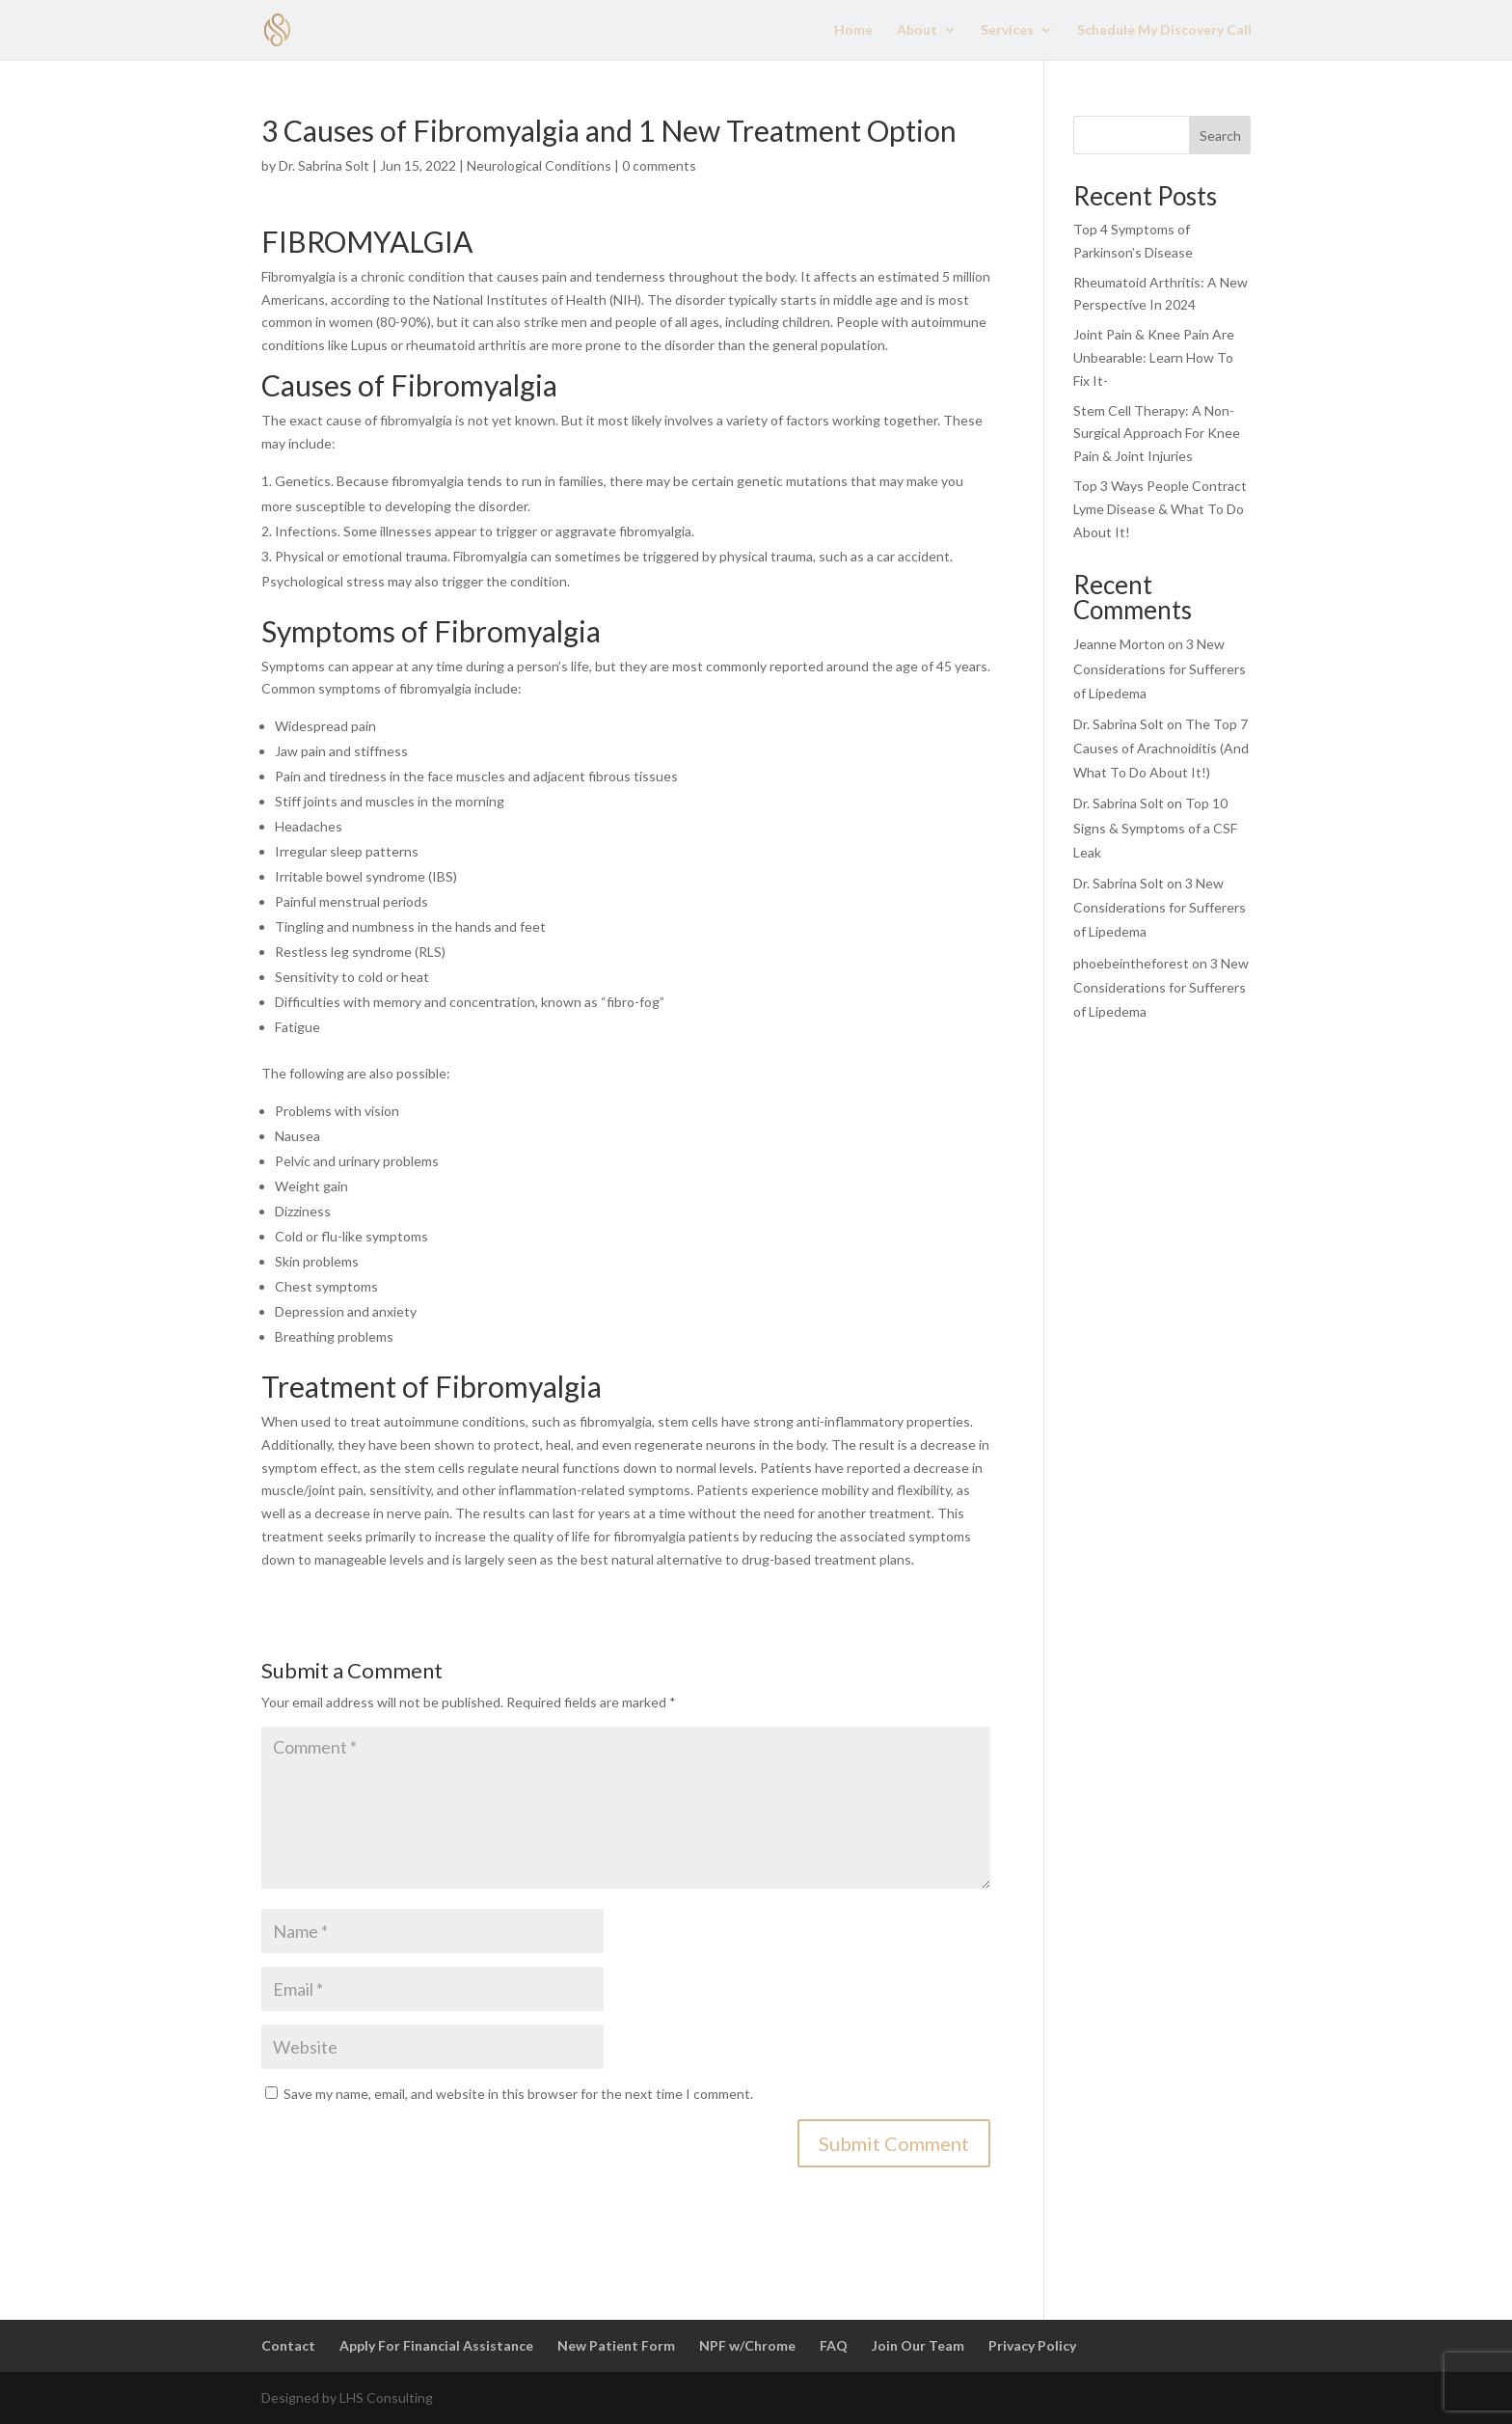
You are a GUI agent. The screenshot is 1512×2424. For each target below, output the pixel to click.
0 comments (659, 165)
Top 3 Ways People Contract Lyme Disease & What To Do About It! (1160, 508)
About (917, 30)
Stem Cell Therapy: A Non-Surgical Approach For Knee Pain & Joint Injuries (1156, 433)
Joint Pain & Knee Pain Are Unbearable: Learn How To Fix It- (1153, 357)
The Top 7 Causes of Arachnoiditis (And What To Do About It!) (1161, 748)
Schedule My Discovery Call (1164, 30)
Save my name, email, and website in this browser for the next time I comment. (518, 2093)
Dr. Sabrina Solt (324, 165)
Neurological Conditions (539, 165)
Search (1220, 135)
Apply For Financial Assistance (436, 2345)
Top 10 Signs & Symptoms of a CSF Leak (1155, 827)
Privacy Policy (1032, 2345)
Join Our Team (918, 2345)
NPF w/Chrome (747, 2345)
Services (1007, 30)
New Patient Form (616, 2345)
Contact (288, 2345)
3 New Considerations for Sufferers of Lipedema (1159, 668)
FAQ (834, 2345)
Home (853, 30)
